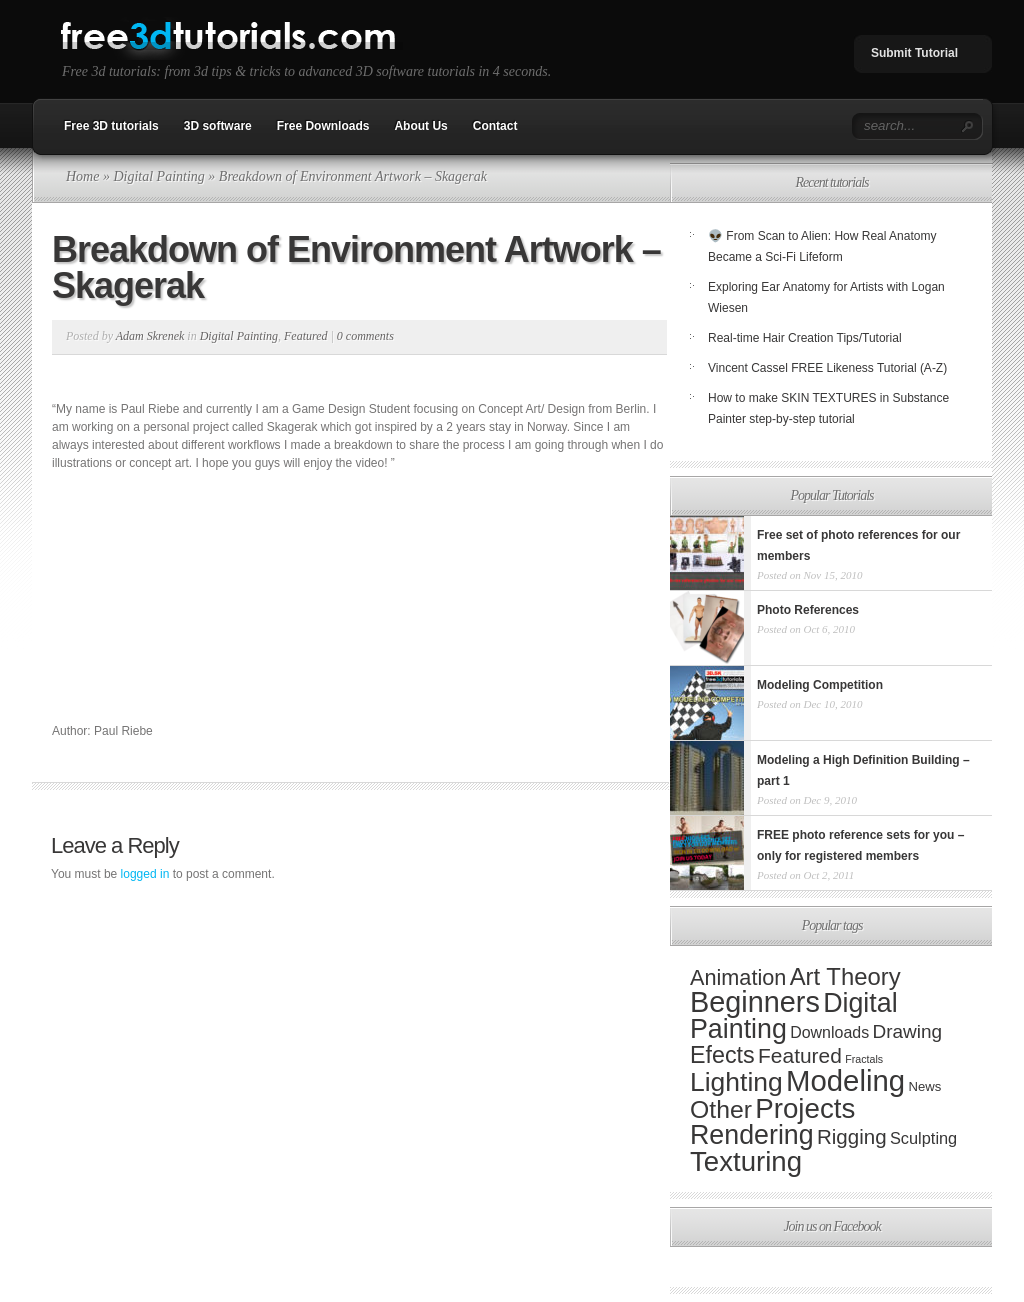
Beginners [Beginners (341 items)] (755, 1002)
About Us (420, 126)
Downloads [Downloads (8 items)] (829, 1032)
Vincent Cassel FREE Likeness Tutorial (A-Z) (827, 368)
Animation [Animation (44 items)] (738, 977)
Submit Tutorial (914, 53)
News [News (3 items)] (924, 1086)
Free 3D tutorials (111, 126)
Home (82, 176)
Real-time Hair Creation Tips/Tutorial (805, 338)
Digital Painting (158, 176)
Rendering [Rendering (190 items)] (752, 1135)
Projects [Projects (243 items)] (805, 1108)
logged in (145, 874)
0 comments (365, 336)
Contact (495, 126)
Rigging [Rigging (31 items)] (852, 1136)
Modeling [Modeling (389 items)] (845, 1080)
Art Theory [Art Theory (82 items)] (845, 976)
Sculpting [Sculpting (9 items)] (923, 1138)
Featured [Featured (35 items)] (800, 1055)
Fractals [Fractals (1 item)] (864, 1059)
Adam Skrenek (150, 336)
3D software (218, 126)
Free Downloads (323, 126)
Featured (306, 336)
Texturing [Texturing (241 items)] (746, 1161)
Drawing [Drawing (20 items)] (907, 1031)
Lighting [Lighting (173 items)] (736, 1082)
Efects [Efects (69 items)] (722, 1055)
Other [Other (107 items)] (721, 1109)
